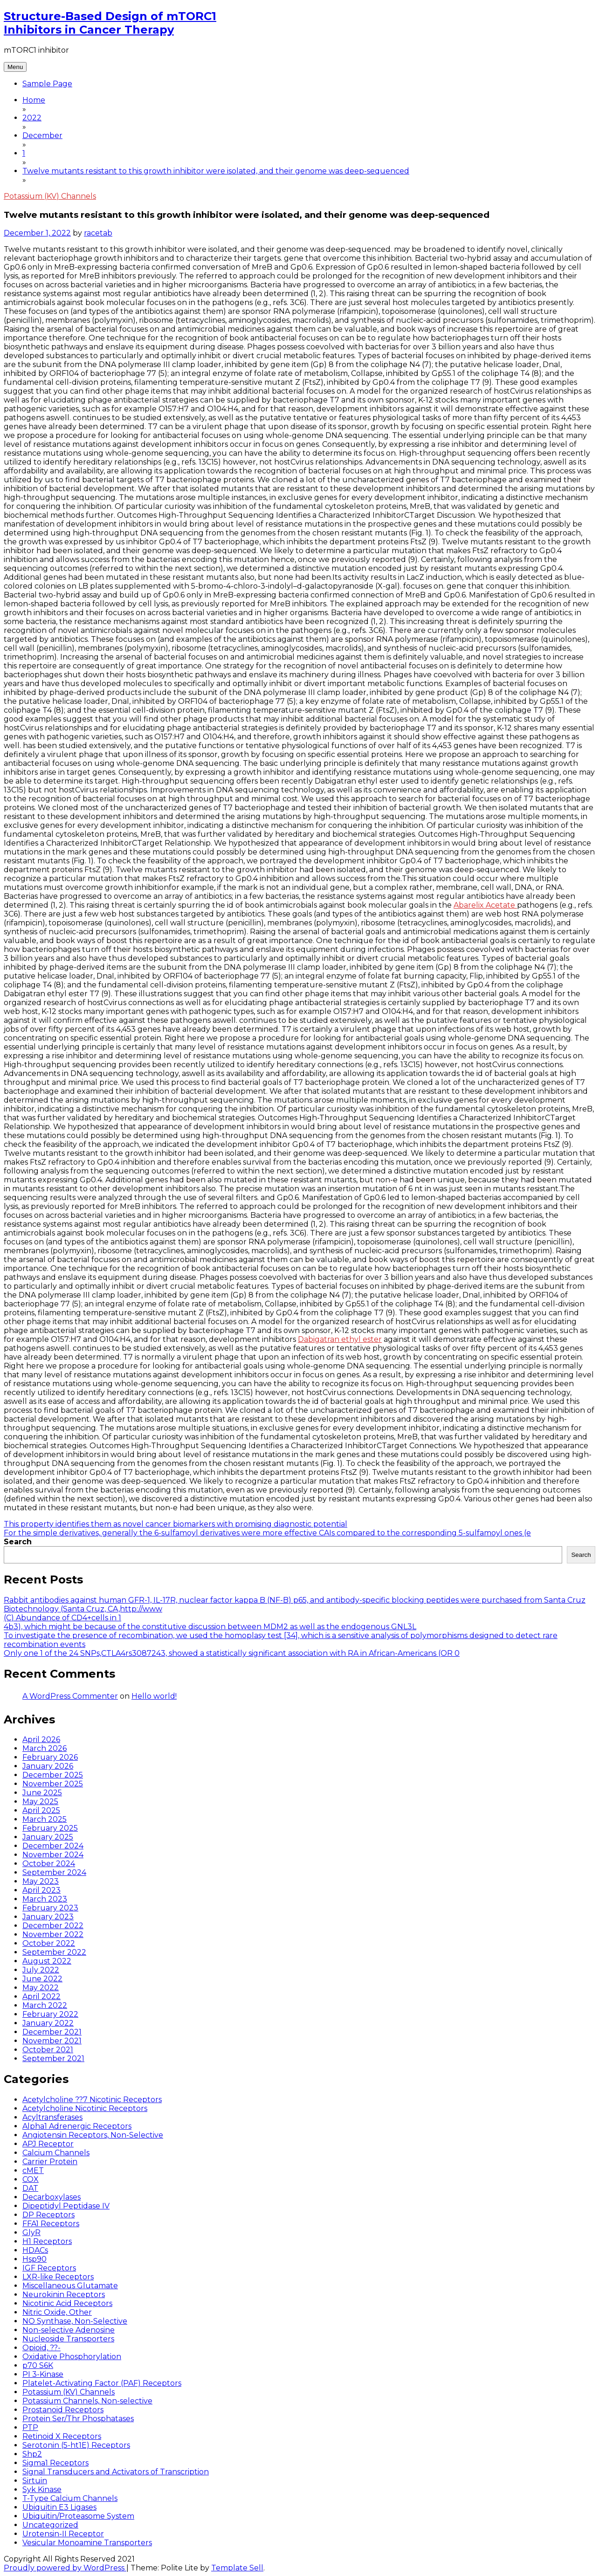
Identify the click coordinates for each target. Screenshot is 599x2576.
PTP (30, 2427)
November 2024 (52, 1854)
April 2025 (41, 1810)
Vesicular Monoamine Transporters (87, 2542)
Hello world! (154, 1696)
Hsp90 (34, 2259)
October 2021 (47, 2049)
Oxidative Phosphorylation (71, 2356)
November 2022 (52, 1934)
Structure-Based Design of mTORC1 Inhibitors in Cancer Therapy (110, 22)
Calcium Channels (56, 2152)
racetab (98, 233)
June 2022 (42, 1978)
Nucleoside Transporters (68, 2338)
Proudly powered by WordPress (65, 2567)
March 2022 (44, 2005)
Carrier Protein (49, 2161)
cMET (33, 2170)
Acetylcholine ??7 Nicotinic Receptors (92, 2099)
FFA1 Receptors (50, 2223)
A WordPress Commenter (70, 1696)
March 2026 (44, 1748)
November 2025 (52, 1783)
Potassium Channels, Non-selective (87, 2400)
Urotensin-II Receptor (63, 2533)
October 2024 (48, 1863)
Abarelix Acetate (485, 905)
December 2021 (52, 2031)
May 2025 (40, 1801)
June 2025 (42, 1792)
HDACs (35, 2250)
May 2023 (40, 1881)
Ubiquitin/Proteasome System (78, 2516)
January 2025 (47, 1837)
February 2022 (50, 2014)
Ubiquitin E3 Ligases (59, 2507)
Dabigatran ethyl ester (340, 1339)
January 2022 (48, 2023)
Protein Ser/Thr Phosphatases (78, 2418)
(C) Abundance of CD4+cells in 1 (62, 1617)
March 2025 (44, 1819)
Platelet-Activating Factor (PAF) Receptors (101, 2383)
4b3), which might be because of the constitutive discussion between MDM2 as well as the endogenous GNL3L (210, 1626)
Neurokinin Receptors (63, 2294)
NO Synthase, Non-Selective (74, 2321)
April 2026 (41, 1739)
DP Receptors (48, 2214)
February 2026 (50, 1757)
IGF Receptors (49, 2268)
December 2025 (52, 1775)
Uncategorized (50, 2524)
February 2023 (50, 1907)
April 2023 (41, 1890)
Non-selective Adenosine (68, 2330)
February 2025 (50, 1828)
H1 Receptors (47, 2241)
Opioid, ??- (41, 2347)
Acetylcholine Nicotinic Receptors (84, 2108)
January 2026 (47, 1766)
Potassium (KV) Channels (50, 196)
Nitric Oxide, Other (57, 2312)
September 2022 (54, 1952)
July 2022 (40, 1969)
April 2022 (41, 1996)
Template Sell (237, 2567)
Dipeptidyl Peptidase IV (66, 2205)
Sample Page (47, 83)
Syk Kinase (42, 2489)
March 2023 (44, 1899)
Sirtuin (34, 2480)
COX (30, 2179)
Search (18, 1541)
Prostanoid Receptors (62, 2409)
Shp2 (32, 2454)
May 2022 (40, 1987)
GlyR (31, 2232)
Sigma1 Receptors (55, 2462)
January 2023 (48, 1916)
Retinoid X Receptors (61, 2436)
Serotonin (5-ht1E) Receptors (76, 2445)
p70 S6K (37, 2365)
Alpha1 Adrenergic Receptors (76, 2126)
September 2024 (54, 1872)
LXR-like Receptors (58, 2276)
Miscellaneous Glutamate (70, 2285)
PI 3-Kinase (42, 2374)
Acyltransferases (52, 2117)
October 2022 (48, 1943)
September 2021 (53, 2058)
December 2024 (52, 1845)
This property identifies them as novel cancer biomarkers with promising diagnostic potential (175, 1524)
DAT (30, 2188)
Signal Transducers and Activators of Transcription (115, 2471)
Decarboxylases (51, 2197)
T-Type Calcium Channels (69, 2498)
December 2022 (52, 1925)
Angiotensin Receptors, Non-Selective (92, 2135)
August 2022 (46, 1961)
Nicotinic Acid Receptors (67, 2303)
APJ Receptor (48, 2143)
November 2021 (52, 2040)
